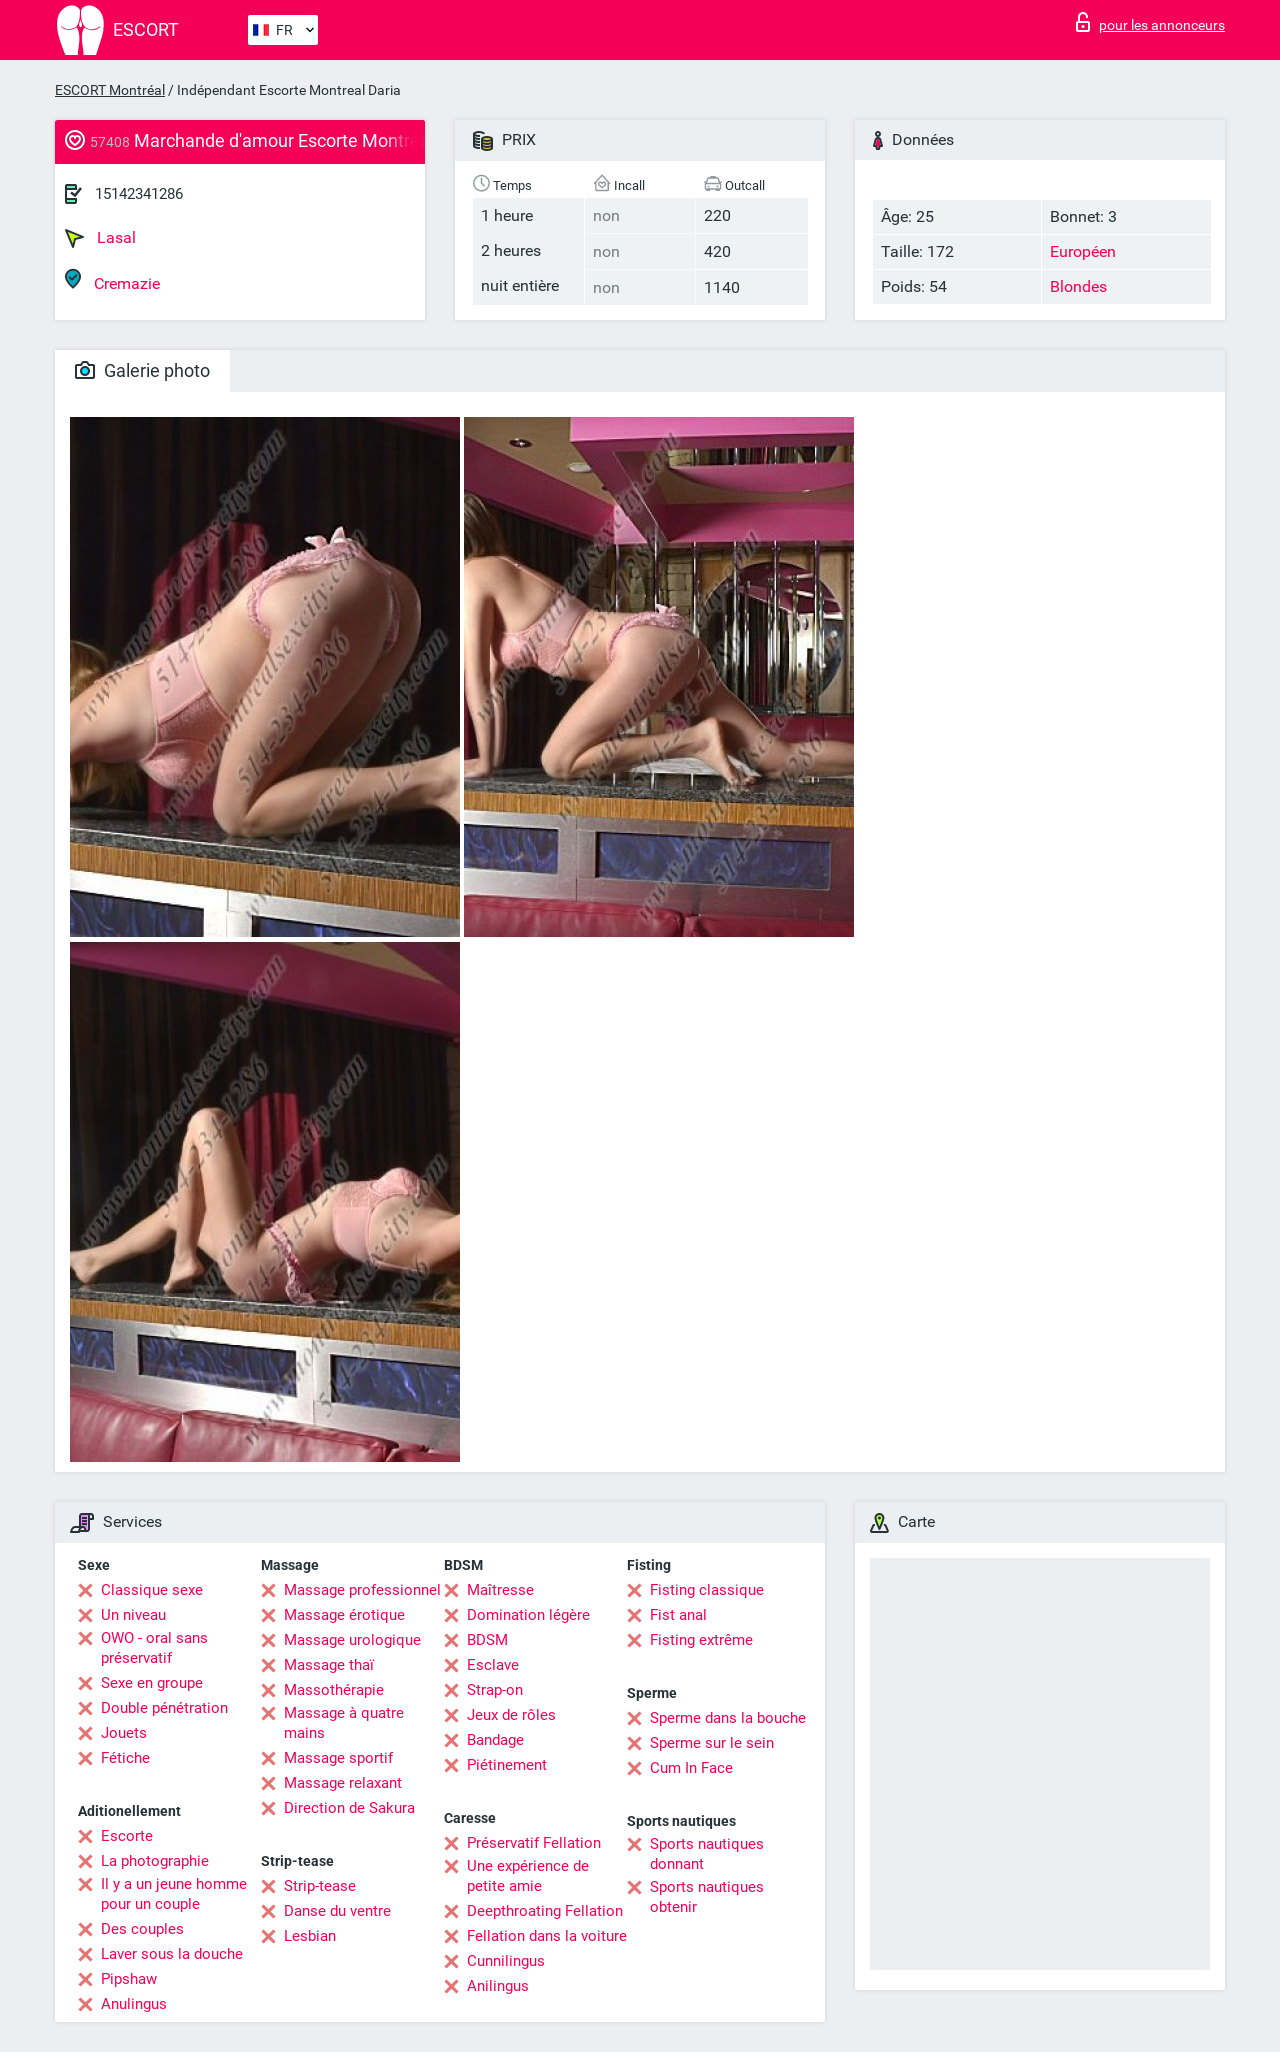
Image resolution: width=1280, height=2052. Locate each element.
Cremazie (112, 280)
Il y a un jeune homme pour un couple (174, 1894)
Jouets (124, 1733)
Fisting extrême (701, 1640)
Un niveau (133, 1615)
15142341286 (139, 194)
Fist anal (678, 1615)
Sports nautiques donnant (707, 1854)
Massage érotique (344, 1615)
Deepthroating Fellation (545, 1911)
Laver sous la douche (172, 1954)
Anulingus (134, 2004)
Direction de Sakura (349, 1808)
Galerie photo (142, 370)
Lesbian (310, 1936)
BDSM (487, 1640)
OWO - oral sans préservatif (154, 1648)
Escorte (127, 1836)
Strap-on (495, 1690)
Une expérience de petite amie (528, 1876)
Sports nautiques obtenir (707, 1897)
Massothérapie (334, 1690)
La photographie (155, 1861)
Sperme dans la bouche (728, 1718)
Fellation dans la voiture (547, 1936)
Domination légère (528, 1615)
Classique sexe (152, 1590)
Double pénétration (164, 1708)
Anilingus (498, 1986)
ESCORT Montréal (110, 90)
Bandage (495, 1740)
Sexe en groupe (152, 1683)
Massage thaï (329, 1665)
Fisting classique (707, 1590)
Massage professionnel (362, 1590)
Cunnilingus (506, 1961)
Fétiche (125, 1758)
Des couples (142, 1929)
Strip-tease (320, 1886)
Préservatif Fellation (534, 1843)
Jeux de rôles (511, 1715)
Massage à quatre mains (344, 1723)
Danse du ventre (337, 1911)
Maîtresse (500, 1590)
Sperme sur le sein (712, 1743)
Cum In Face (691, 1768)
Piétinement (507, 1765)
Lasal (100, 238)
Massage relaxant (343, 1783)
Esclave (493, 1665)
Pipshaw (129, 1979)
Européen (1083, 251)
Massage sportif (338, 1758)
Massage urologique (352, 1640)
